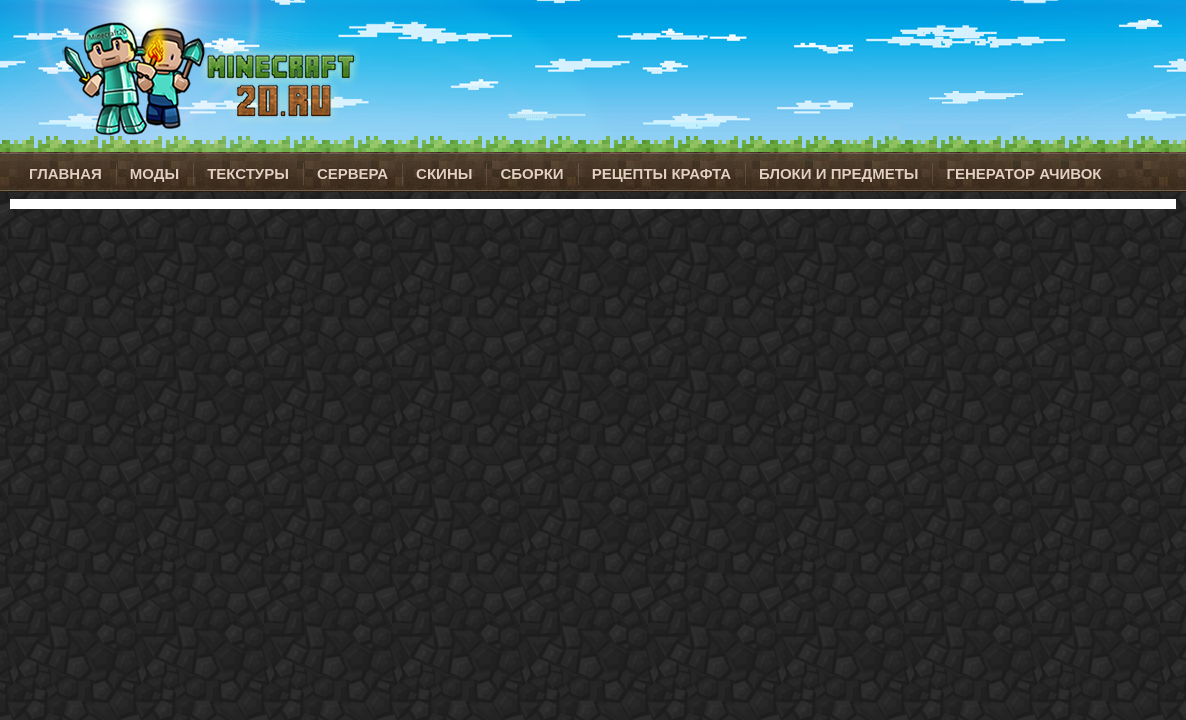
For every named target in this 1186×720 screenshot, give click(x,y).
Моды (154, 173)
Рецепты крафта (661, 173)
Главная (65, 173)
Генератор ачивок (1023, 173)
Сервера (352, 173)
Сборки (531, 173)
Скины (444, 173)
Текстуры (248, 173)
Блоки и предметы (838, 173)
